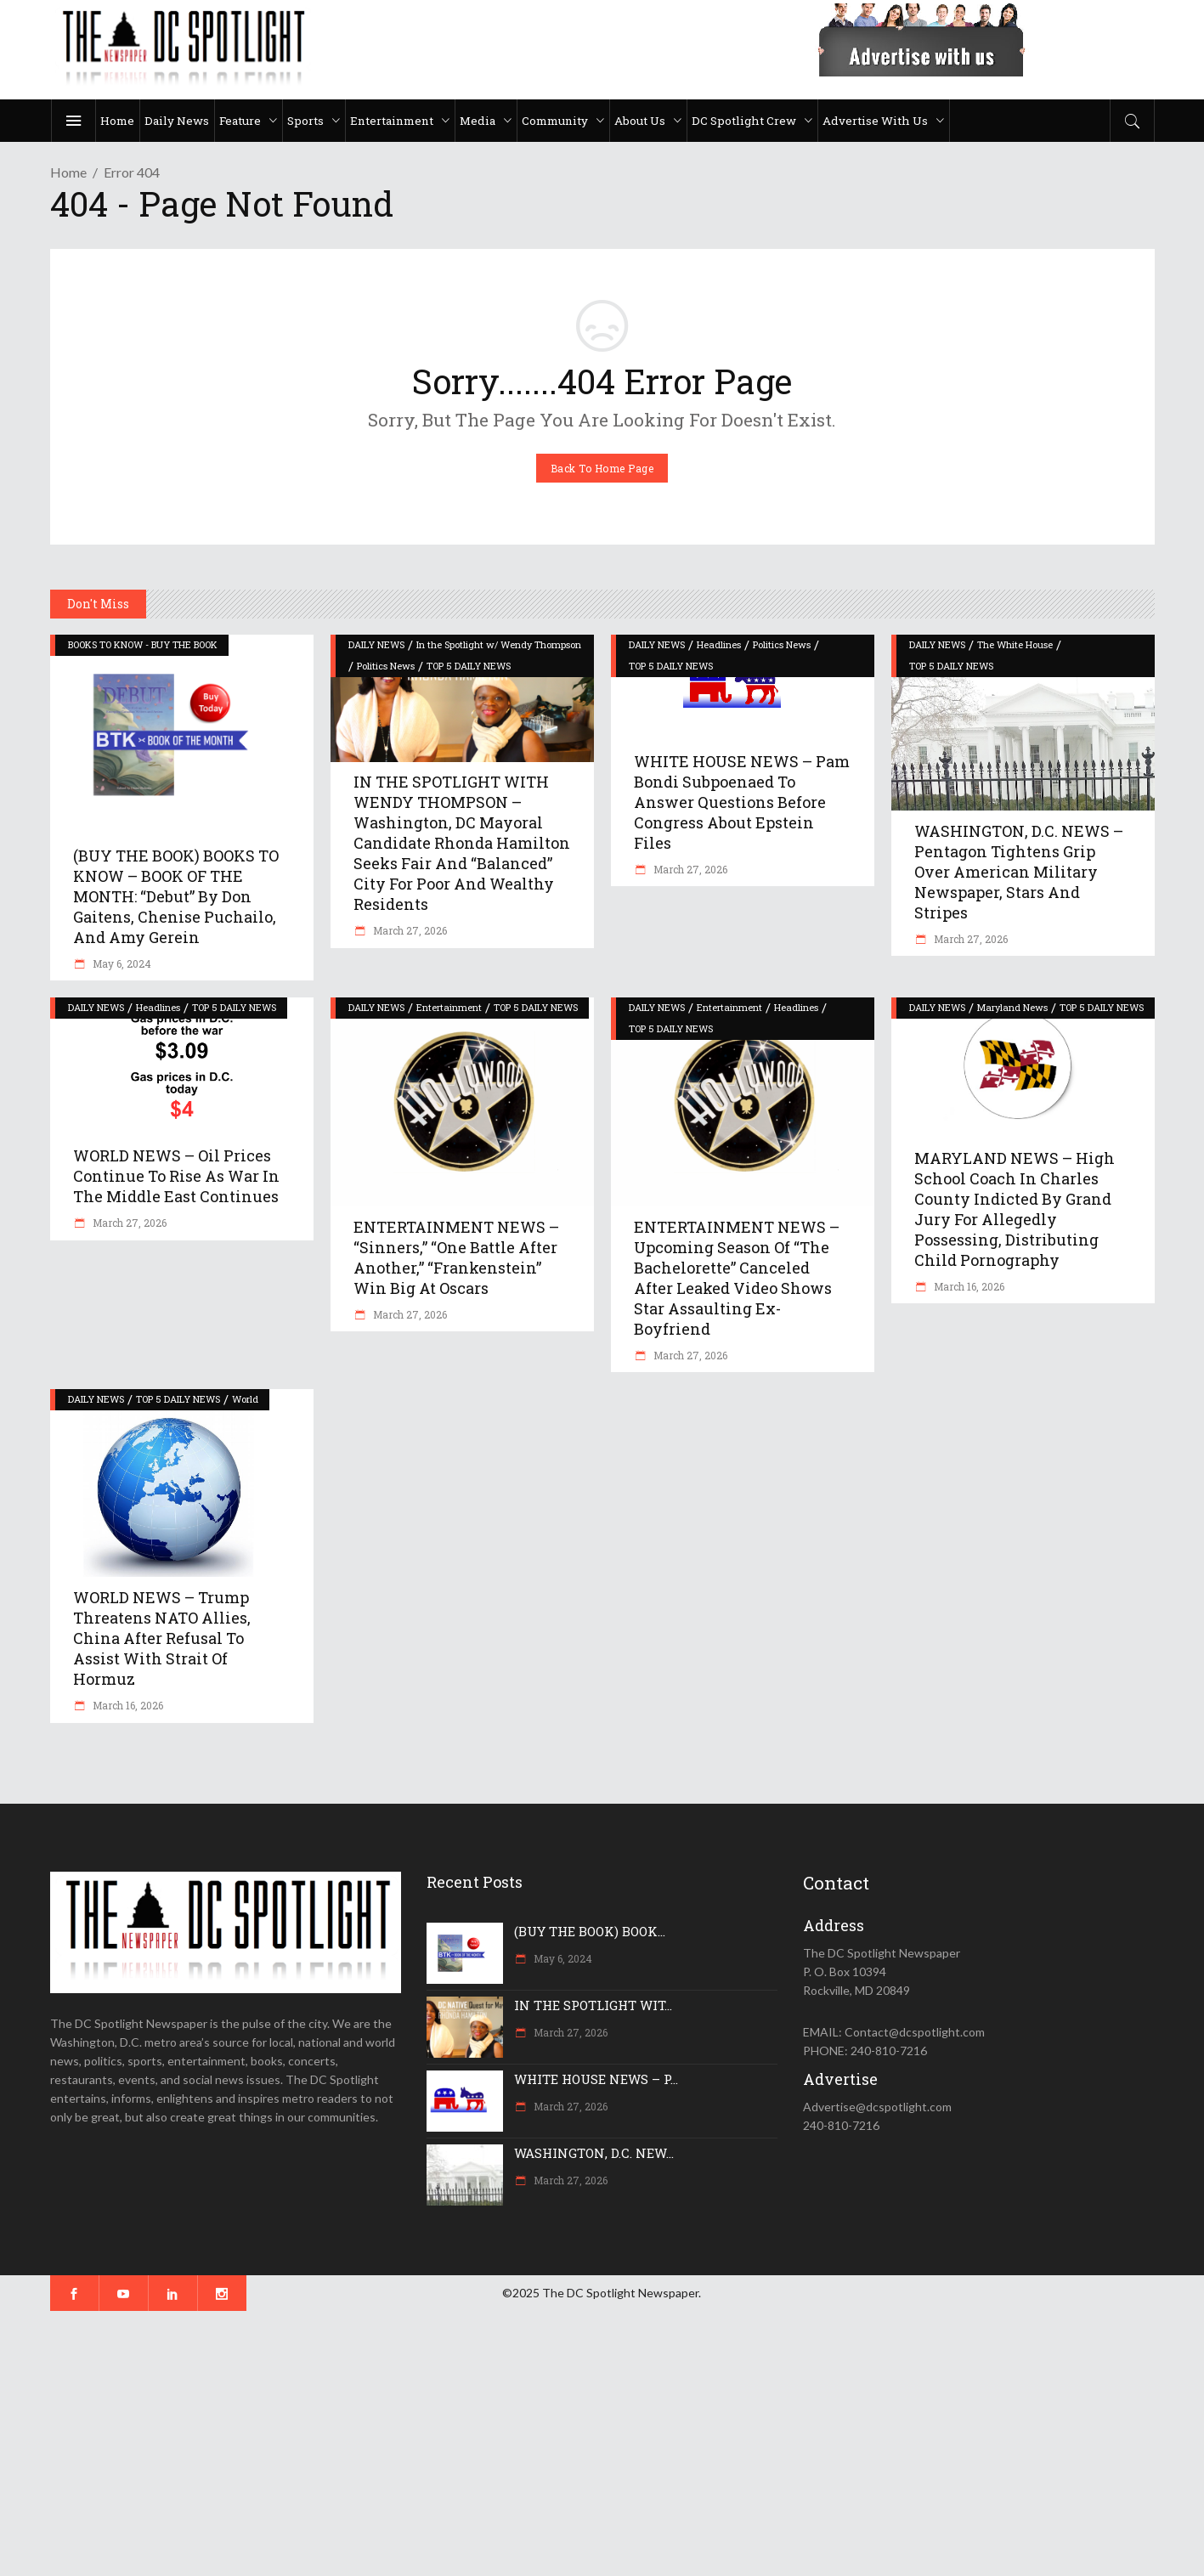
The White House (1015, 644)
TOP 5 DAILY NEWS (469, 665)
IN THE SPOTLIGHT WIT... (593, 2005)
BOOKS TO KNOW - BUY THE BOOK (143, 644)
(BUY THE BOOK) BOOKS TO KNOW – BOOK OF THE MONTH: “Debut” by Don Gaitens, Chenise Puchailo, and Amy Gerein (176, 896)
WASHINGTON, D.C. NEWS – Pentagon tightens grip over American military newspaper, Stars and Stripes (1018, 872)
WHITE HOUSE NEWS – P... (596, 2078)
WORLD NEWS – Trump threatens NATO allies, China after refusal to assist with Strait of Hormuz (162, 1638)
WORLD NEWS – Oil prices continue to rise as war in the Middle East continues (176, 1175)
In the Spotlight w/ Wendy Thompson (498, 644)
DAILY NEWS (376, 644)
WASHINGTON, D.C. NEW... (594, 2152)
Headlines (719, 644)
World (245, 1399)
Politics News (386, 665)
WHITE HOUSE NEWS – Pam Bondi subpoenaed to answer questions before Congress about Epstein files (742, 802)
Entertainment (449, 1007)
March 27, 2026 (408, 930)
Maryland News (1012, 1007)
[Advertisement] (510, 2443)
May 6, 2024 (120, 963)
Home (68, 172)
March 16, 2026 (967, 1286)
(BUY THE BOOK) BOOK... (589, 1931)
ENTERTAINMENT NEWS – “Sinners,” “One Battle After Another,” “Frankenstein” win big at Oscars (456, 1257)
